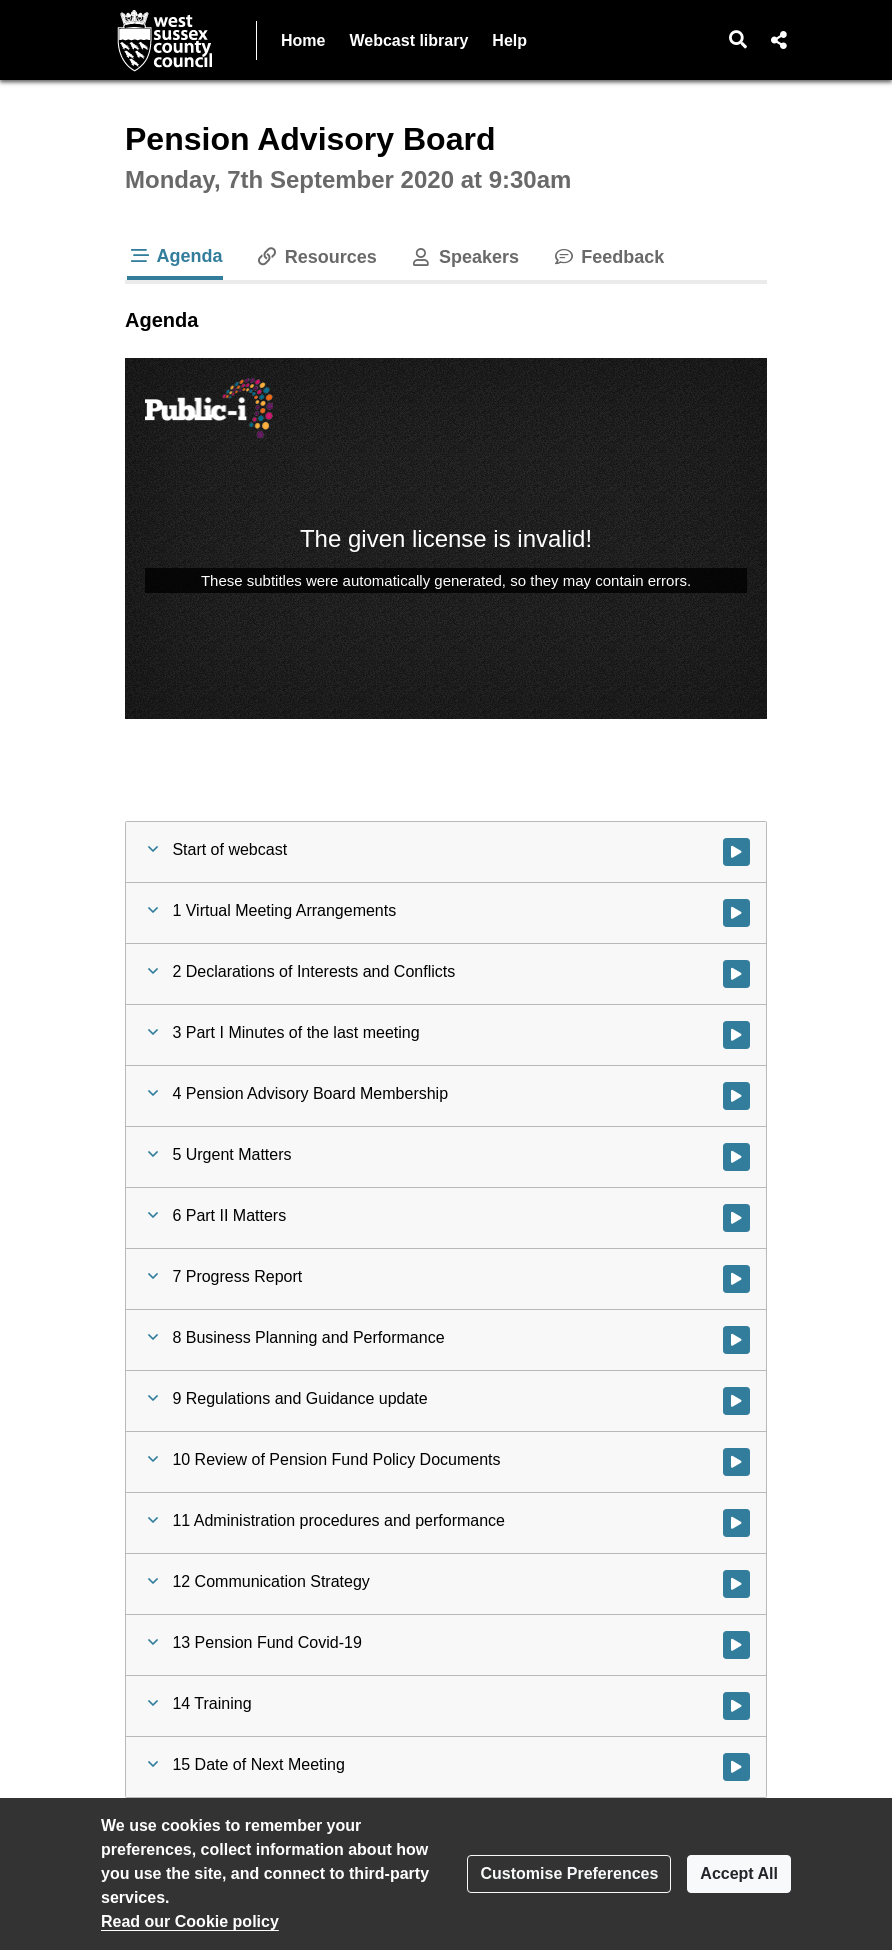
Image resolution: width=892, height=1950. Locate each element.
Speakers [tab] (464, 257)
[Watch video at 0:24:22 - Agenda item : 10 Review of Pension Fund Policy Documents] (736, 1462)
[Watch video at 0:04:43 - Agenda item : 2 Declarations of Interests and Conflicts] (736, 974)
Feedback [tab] (607, 257)
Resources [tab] (316, 257)
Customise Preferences (569, 1873)
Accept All (739, 1873)
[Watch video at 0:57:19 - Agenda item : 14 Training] (736, 1706)
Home (303, 40)
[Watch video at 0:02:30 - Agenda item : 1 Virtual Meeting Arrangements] (736, 913)
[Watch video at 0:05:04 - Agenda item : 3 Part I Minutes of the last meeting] (736, 1035)
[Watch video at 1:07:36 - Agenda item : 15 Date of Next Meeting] (736, 1767)
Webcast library (408, 40)
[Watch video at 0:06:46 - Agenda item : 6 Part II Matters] (736, 1218)
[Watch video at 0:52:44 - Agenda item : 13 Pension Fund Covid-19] (736, 1645)
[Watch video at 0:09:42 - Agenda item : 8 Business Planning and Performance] (736, 1340)
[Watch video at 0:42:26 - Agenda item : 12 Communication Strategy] (736, 1584)
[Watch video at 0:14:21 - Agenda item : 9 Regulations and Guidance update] (736, 1401)
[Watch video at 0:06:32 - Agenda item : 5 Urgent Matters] (736, 1157)
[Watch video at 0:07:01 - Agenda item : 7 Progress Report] (736, 1279)
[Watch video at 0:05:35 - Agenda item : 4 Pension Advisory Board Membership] (736, 1096)
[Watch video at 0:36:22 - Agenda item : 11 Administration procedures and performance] (736, 1523)
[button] (738, 40)
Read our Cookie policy (190, 1921)
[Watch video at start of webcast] (736, 852)
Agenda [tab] (175, 256)
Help (509, 40)
